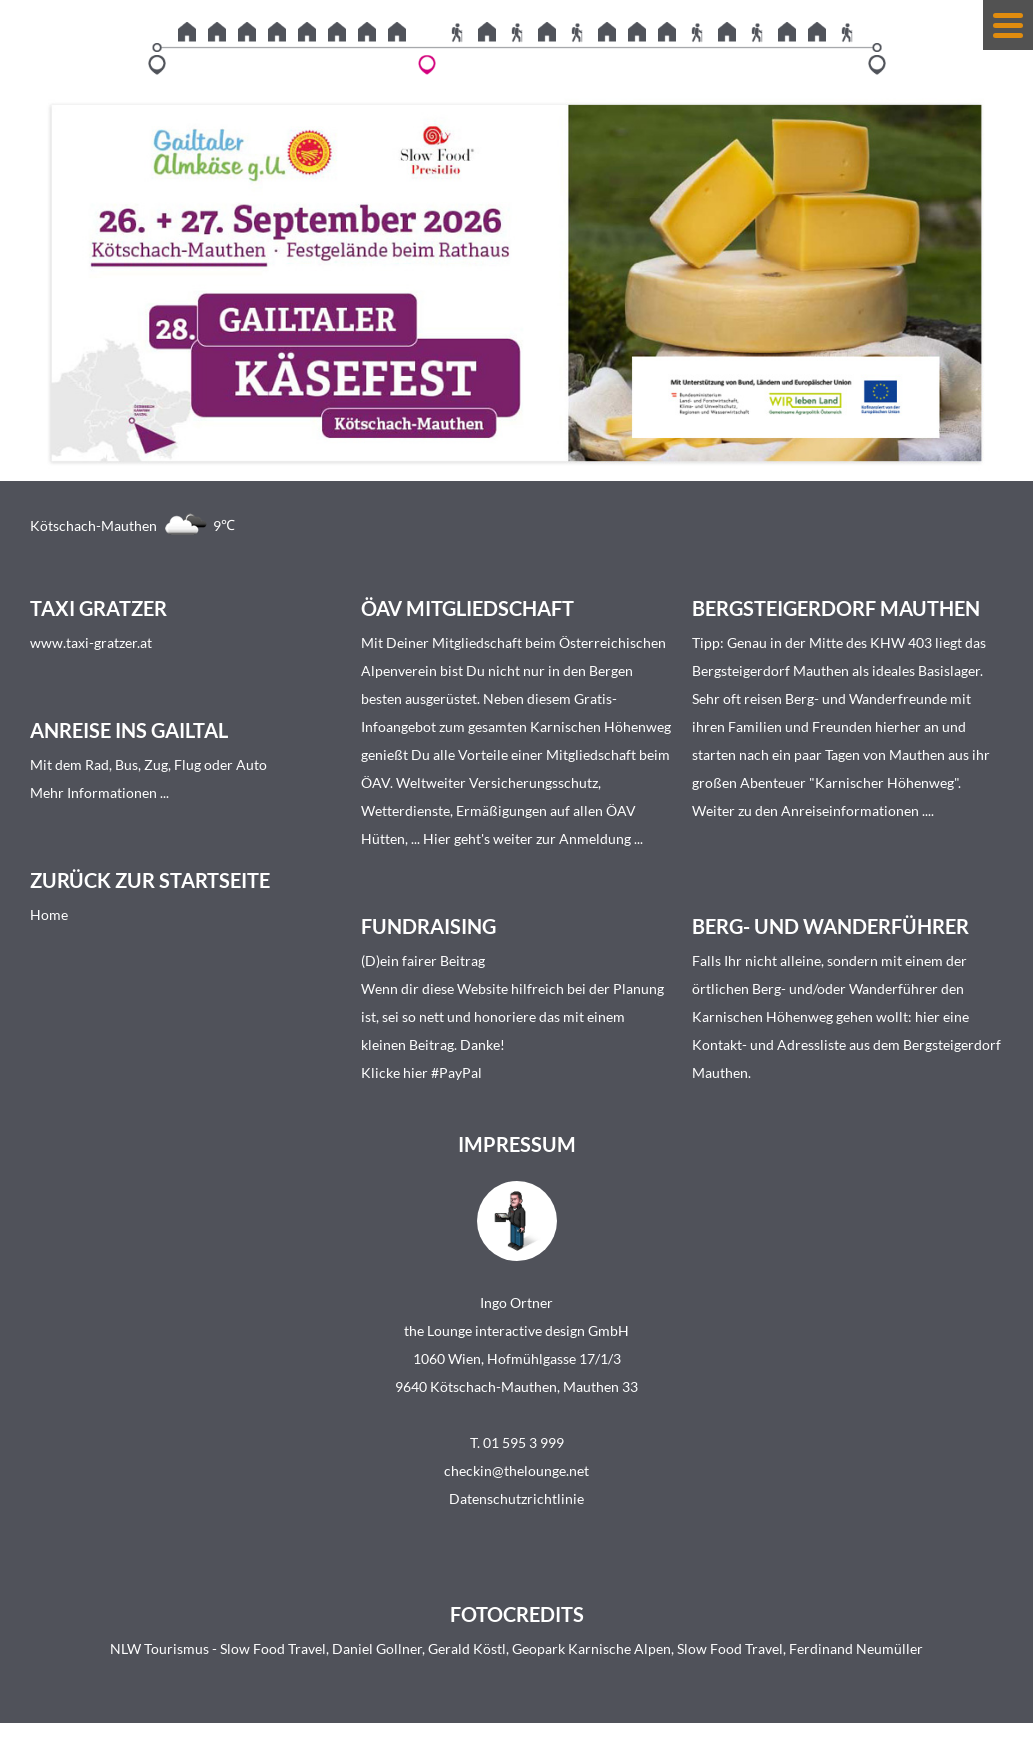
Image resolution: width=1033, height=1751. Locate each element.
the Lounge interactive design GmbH (516, 1330)
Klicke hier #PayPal (421, 1072)
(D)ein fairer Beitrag (423, 960)
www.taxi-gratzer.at (91, 642)
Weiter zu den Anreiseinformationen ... (811, 810)
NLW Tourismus (159, 1648)
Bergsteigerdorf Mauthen (770, 670)
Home (49, 914)
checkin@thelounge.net (516, 1470)
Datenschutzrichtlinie (516, 1498)
